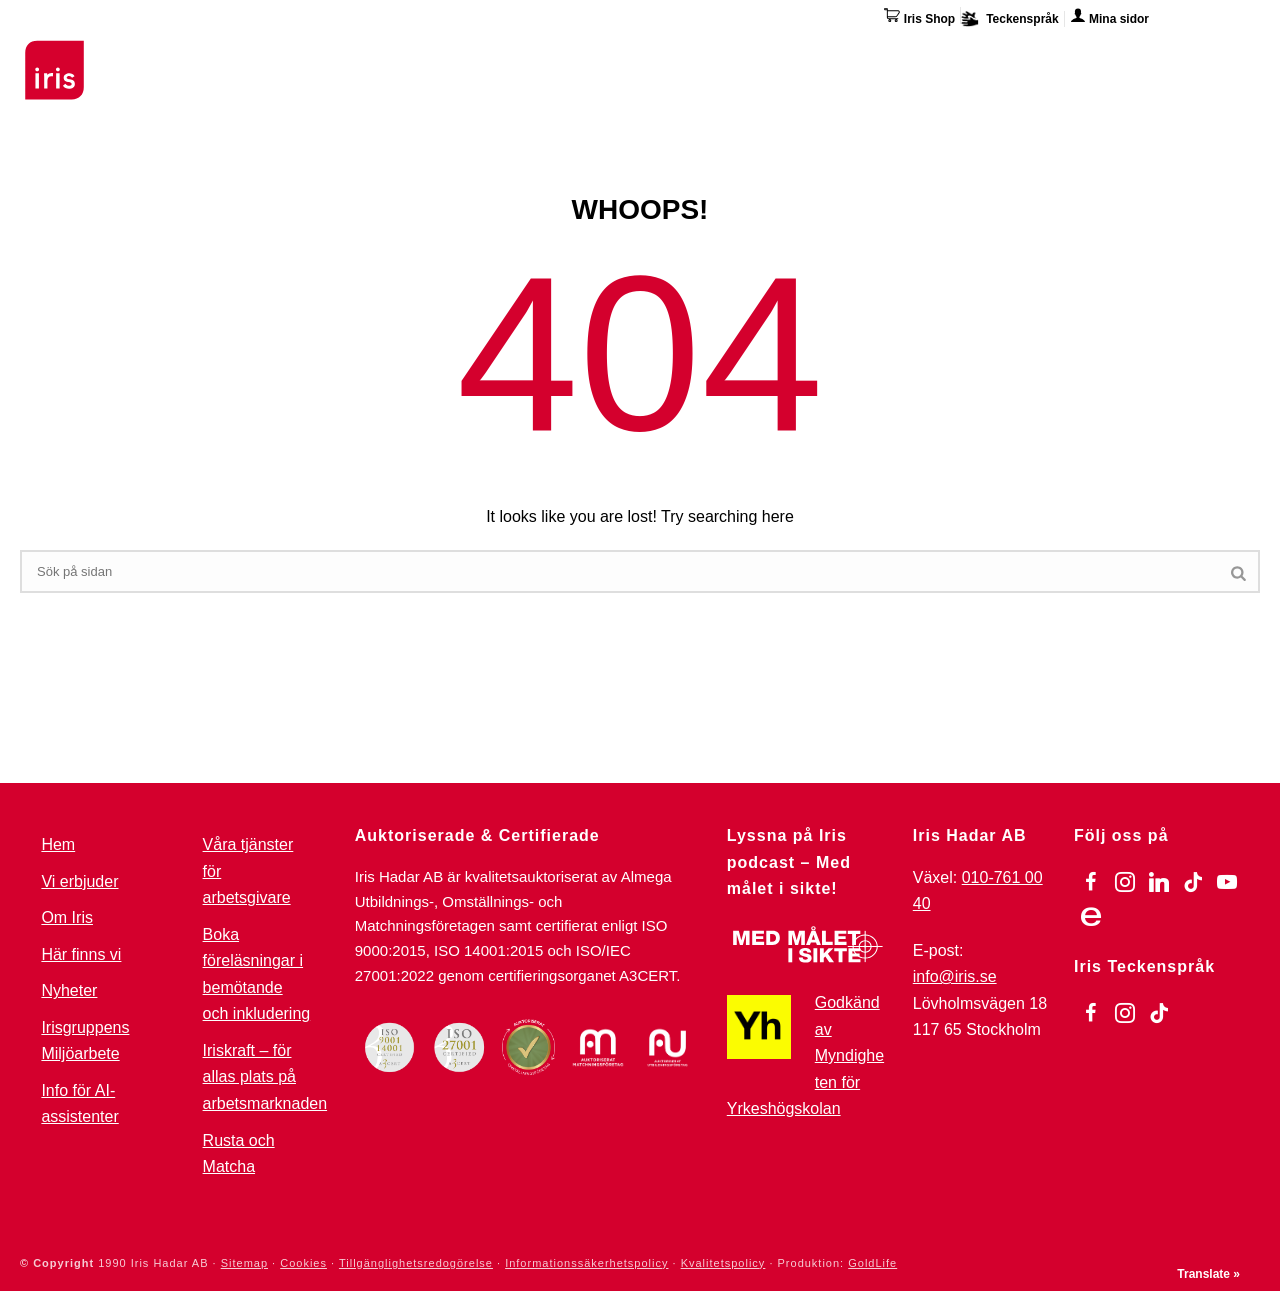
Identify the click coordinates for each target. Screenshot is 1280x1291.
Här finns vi (1094, 58)
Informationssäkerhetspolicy (586, 1263)
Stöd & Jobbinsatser (423, 55)
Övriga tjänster (877, 55)
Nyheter (69, 990)
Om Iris (996, 55)
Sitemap (244, 1263)
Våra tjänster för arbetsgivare (248, 871)
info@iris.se (955, 976)
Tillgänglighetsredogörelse (416, 1263)
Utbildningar (265, 55)
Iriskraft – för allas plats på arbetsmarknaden (265, 1077)
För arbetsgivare (596, 55)
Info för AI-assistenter (79, 1104)
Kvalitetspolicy (723, 1263)
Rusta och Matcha (239, 1154)
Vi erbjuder (79, 881)
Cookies (303, 1263)
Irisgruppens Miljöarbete (85, 1041)
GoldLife (872, 1263)
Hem (58, 844)
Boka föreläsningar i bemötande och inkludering (257, 974)
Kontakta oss (1212, 55)
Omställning (740, 55)
